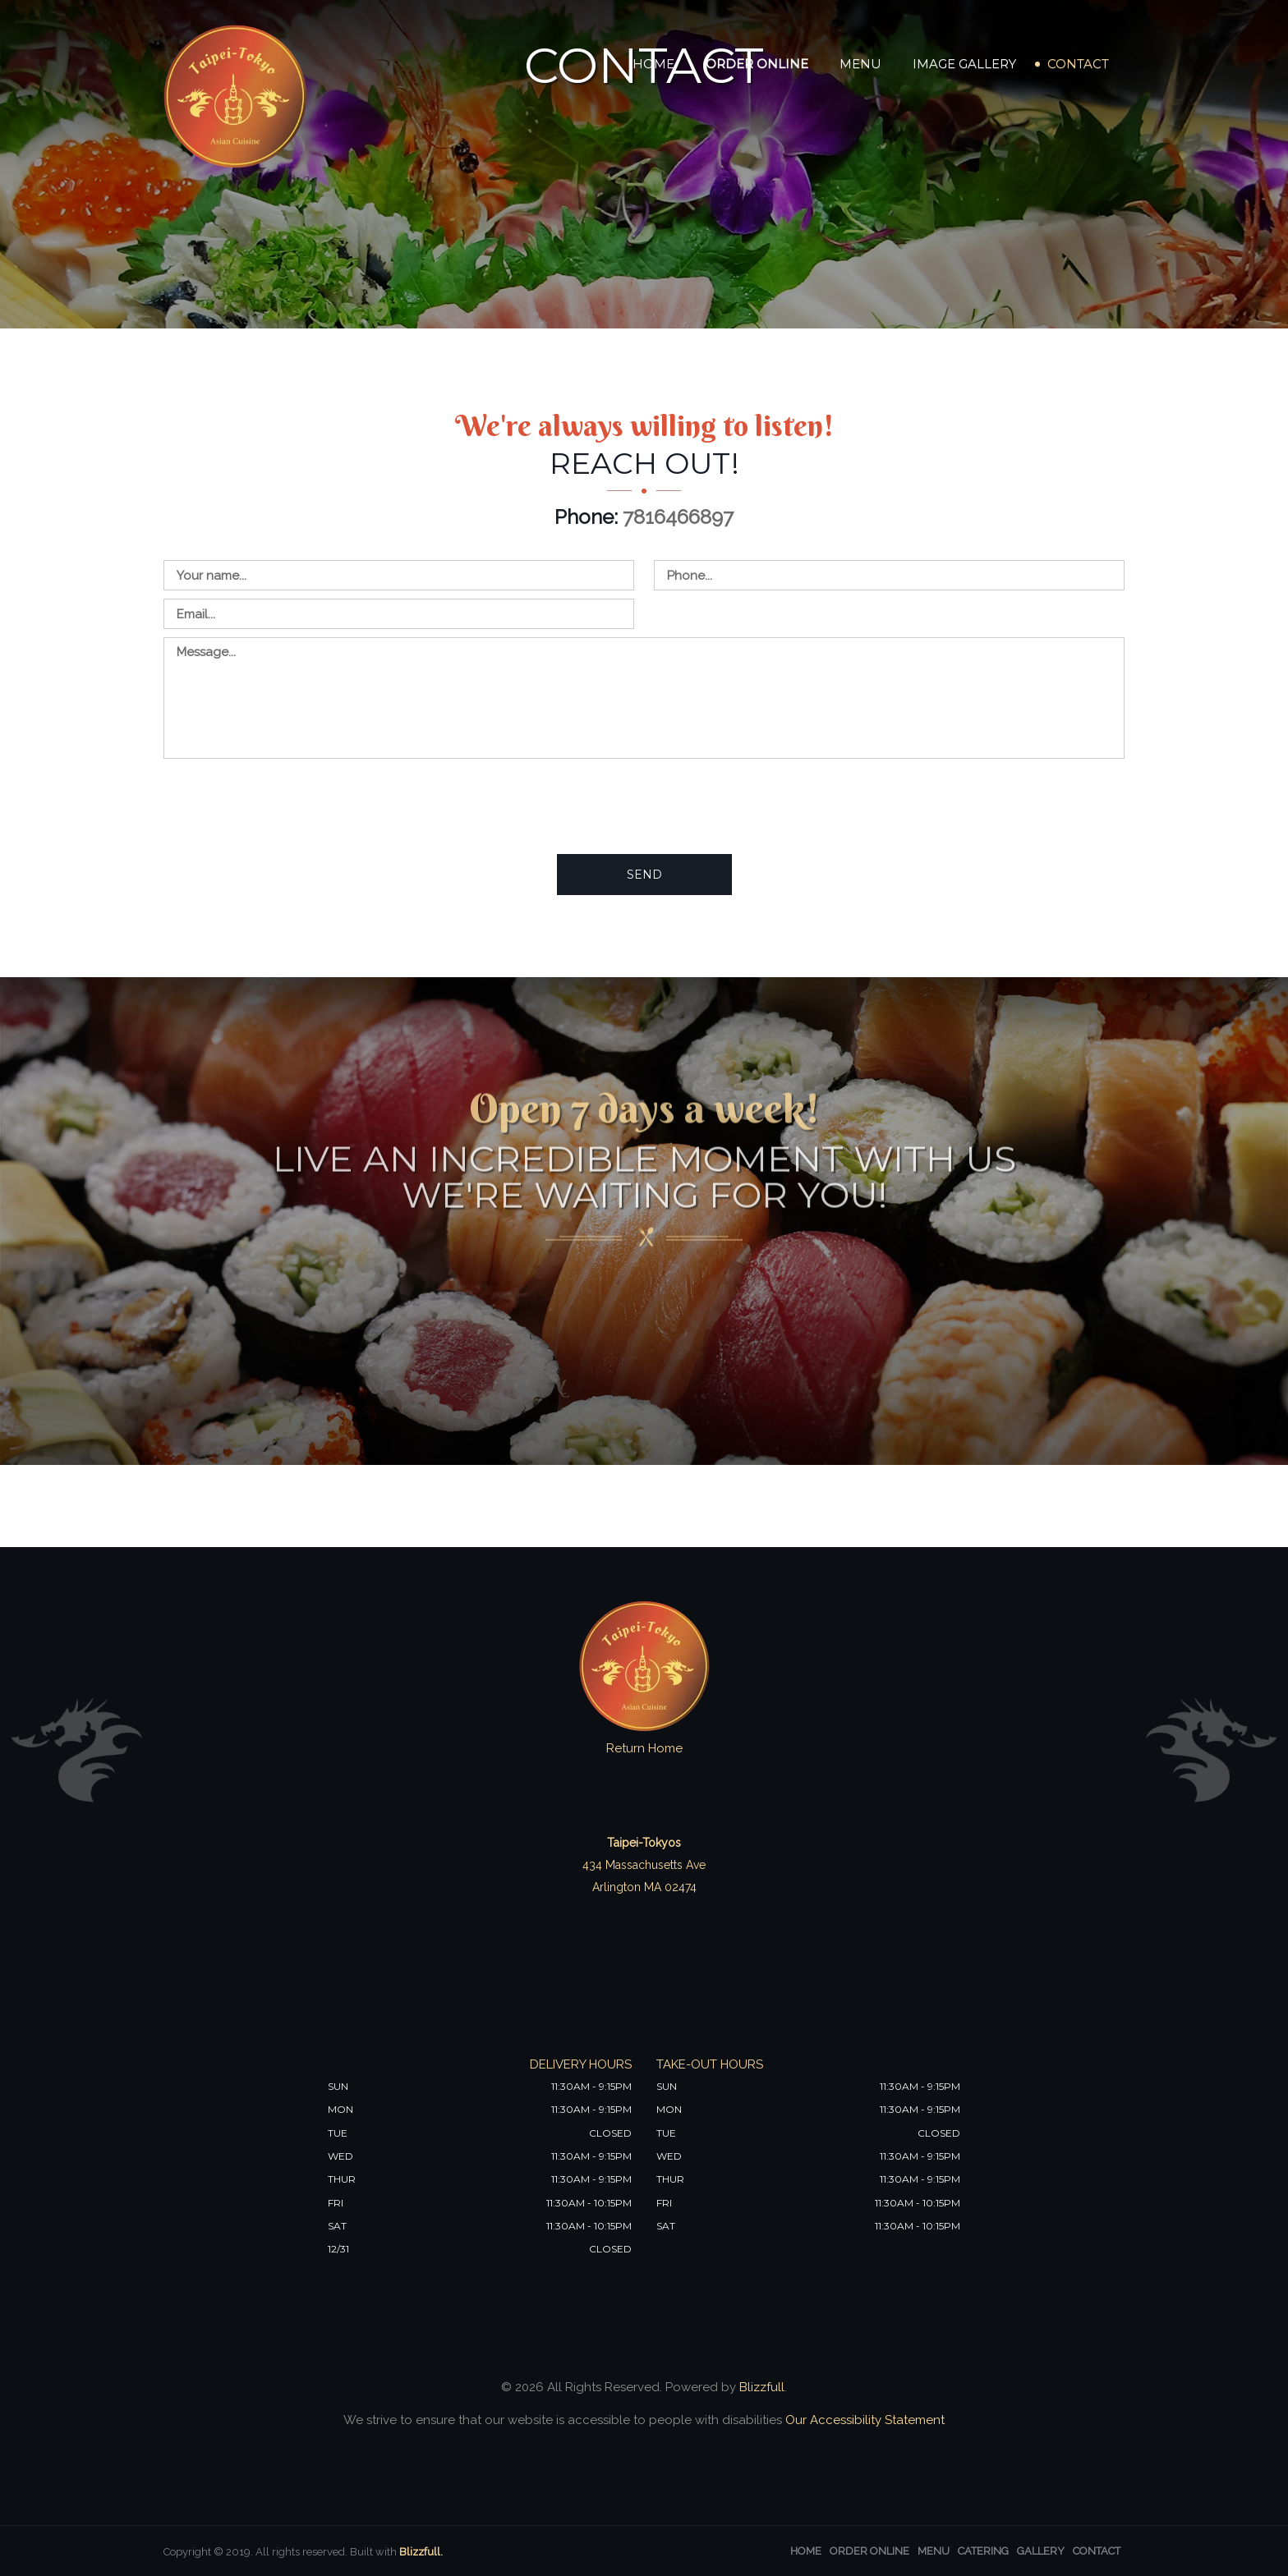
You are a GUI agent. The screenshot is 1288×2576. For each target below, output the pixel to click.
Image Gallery (964, 63)
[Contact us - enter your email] (398, 614)
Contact (1078, 63)
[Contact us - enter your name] (398, 575)
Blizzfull (761, 2387)
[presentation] (288, 806)
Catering (983, 2551)
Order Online (757, 63)
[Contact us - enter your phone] (889, 575)
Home (653, 63)
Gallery (1041, 2551)
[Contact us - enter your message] (644, 698)
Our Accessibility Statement (863, 2420)
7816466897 (678, 517)
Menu (860, 63)
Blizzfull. (421, 2552)
